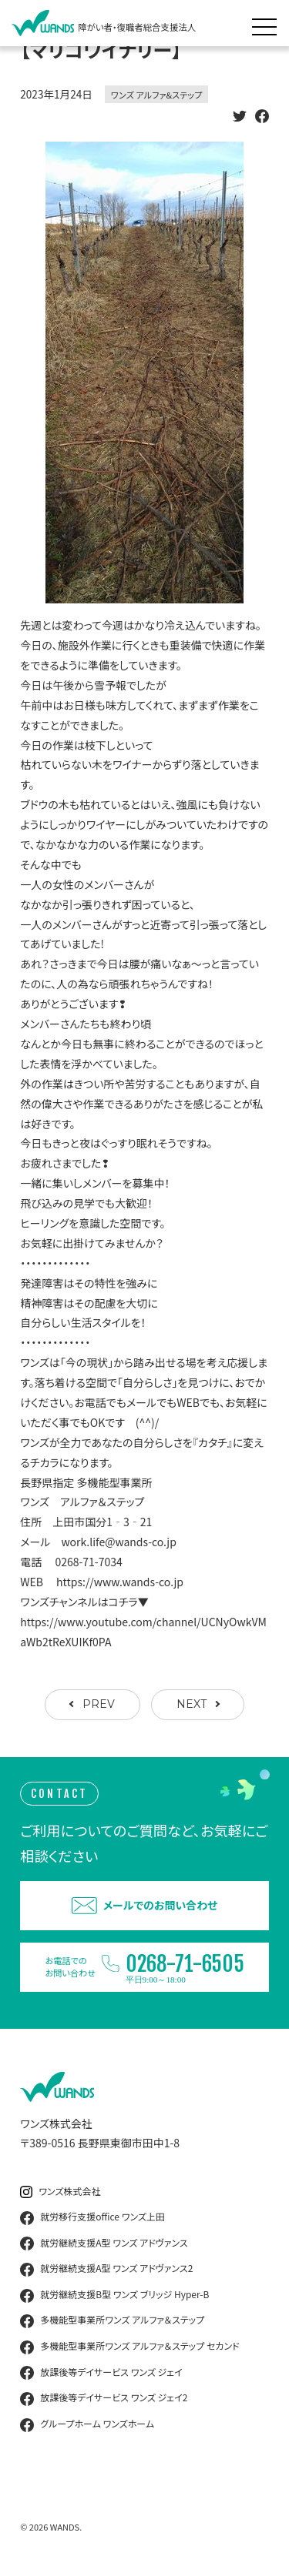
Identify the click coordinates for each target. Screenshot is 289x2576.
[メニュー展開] (268, 23)
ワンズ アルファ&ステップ (157, 95)
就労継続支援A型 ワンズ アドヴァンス (103, 2243)
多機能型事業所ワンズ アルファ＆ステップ (112, 2320)
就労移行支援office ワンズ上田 (92, 2217)
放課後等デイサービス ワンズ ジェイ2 (103, 2398)
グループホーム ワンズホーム (87, 2424)
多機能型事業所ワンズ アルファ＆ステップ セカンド (129, 2346)
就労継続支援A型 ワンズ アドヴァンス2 (106, 2269)
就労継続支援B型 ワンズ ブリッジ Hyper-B (114, 2295)
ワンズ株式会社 (60, 2191)
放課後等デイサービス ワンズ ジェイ (101, 2373)
